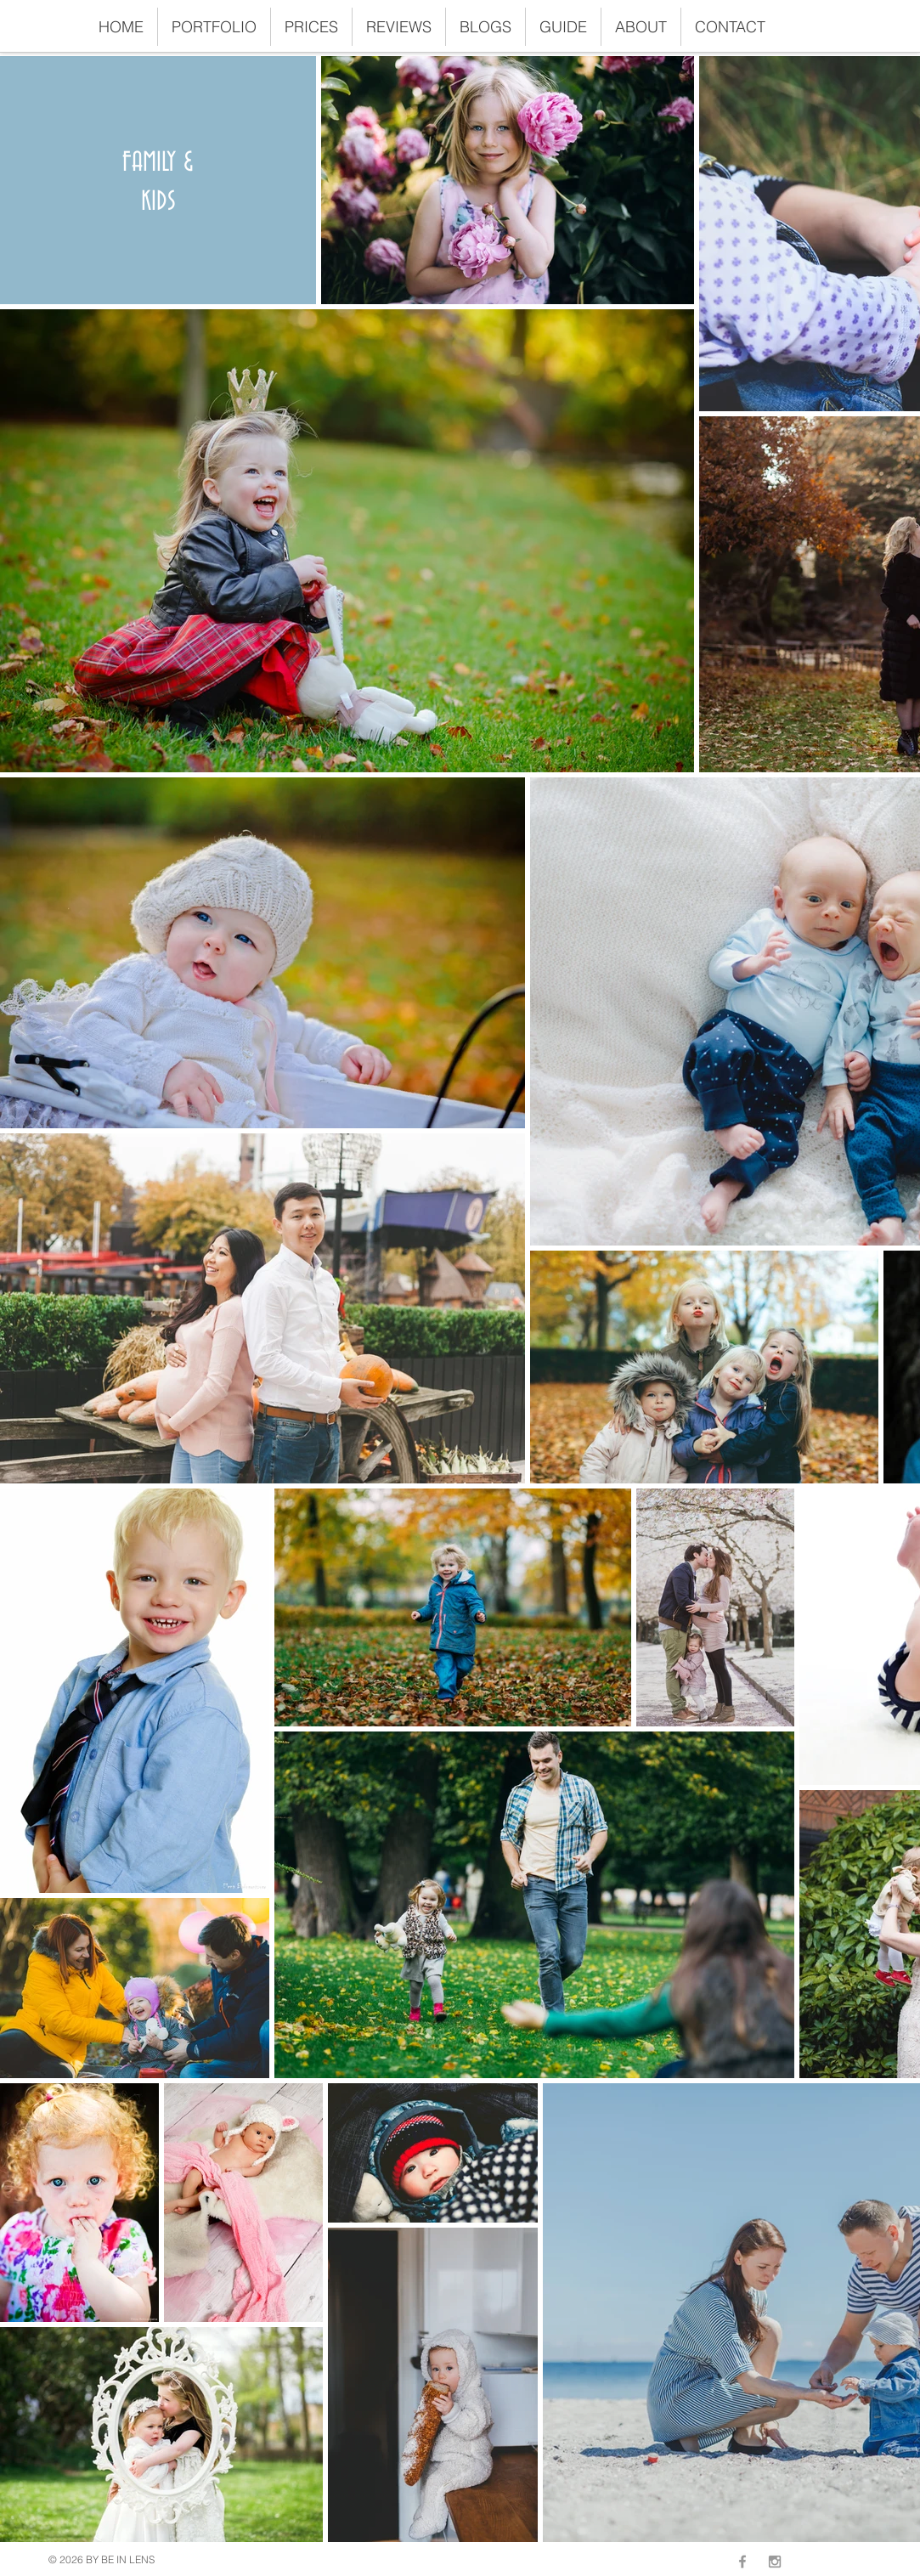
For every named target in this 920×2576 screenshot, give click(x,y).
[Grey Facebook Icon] (742, 2561)
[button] (214, 27)
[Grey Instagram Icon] (774, 2561)
